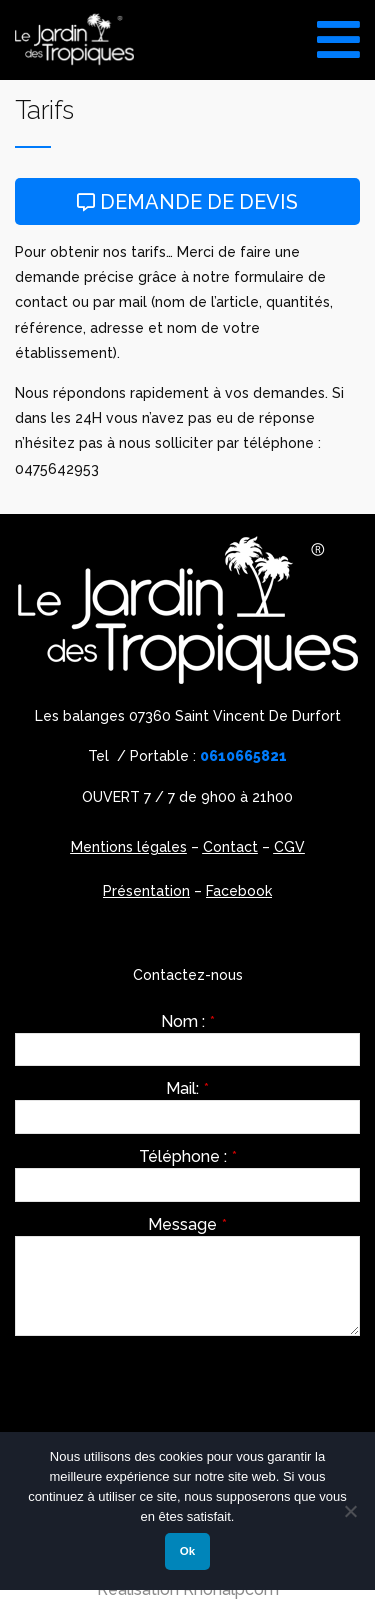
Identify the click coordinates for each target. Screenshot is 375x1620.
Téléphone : (188, 1157)
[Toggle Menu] (338, 32)
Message (187, 1225)
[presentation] (167, 1390)
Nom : (188, 1022)
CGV (289, 847)
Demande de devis (187, 202)
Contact (230, 847)
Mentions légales (129, 847)
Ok (187, 1551)
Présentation (146, 891)
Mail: (187, 1089)
